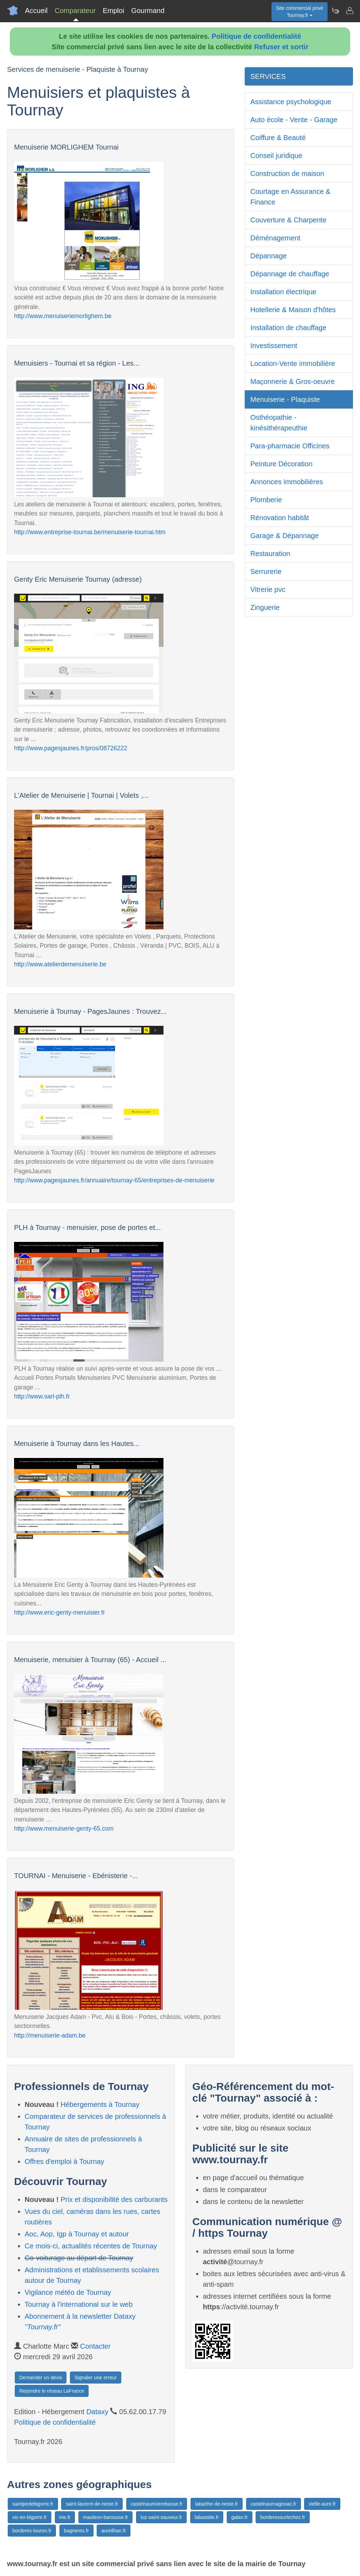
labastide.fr (207, 2517)
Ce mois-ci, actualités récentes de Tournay (91, 2246)
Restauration (270, 553)
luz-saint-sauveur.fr (161, 2517)
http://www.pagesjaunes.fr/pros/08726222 (70, 748)
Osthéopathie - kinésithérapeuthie (278, 422)
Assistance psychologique (290, 102)
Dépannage (268, 256)
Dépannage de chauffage (289, 274)
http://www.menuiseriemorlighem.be (62, 316)
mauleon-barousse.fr (105, 2517)
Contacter (95, 2346)
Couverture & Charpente (288, 220)
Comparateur (75, 10)
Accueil (36, 10)
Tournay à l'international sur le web (79, 2304)
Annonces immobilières (286, 482)
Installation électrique (283, 292)
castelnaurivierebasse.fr (157, 2504)
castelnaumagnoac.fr (273, 2504)
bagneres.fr (76, 2530)
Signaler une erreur (96, 2377)
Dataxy (97, 2412)
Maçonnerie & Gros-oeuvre (292, 381)
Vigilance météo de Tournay (68, 2292)
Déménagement (275, 238)
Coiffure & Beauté (278, 137)
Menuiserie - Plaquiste (285, 399)
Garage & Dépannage (284, 535)
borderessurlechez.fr (282, 2517)
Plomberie (266, 500)
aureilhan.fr (113, 2530)
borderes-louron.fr (31, 2530)
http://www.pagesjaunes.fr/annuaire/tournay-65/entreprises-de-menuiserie (114, 1180)
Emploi (113, 10)
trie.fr (65, 2517)
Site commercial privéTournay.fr (299, 11)
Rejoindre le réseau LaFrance (51, 2391)
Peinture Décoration (281, 464)
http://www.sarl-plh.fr (42, 1396)
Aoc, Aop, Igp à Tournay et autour (77, 2234)
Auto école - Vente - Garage (294, 120)
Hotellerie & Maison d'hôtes (293, 310)
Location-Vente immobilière (292, 363)
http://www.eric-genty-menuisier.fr (59, 1612)
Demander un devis (40, 2377)
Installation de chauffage (288, 328)
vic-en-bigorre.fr (29, 2517)
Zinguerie (264, 607)
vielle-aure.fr (322, 2504)
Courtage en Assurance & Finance (290, 197)
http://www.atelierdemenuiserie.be (60, 964)
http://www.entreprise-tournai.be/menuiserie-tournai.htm (90, 532)
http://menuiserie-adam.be (49, 2035)
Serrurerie (266, 571)
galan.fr (239, 2517)
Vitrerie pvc (267, 589)
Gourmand (148, 10)
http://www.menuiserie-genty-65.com (64, 1828)
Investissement (273, 345)
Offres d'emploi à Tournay (64, 2161)
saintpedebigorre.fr (32, 2504)
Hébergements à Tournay (99, 2104)
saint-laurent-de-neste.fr (92, 2504)
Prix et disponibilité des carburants (114, 2199)
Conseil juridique (276, 155)
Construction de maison (287, 173)
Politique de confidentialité (256, 36)
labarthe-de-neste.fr (216, 2504)
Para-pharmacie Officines (289, 446)
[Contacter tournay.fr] (349, 10)
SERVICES (268, 76)
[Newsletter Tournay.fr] (335, 10)
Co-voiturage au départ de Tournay (79, 2258)
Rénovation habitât (279, 518)
